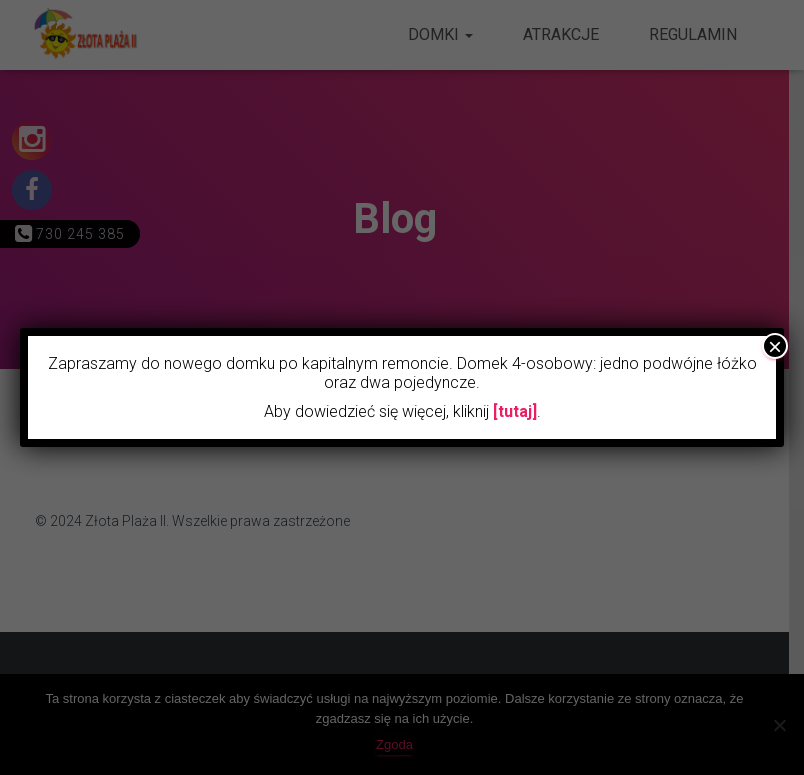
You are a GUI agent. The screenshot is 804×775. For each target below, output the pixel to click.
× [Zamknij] (775, 346)
